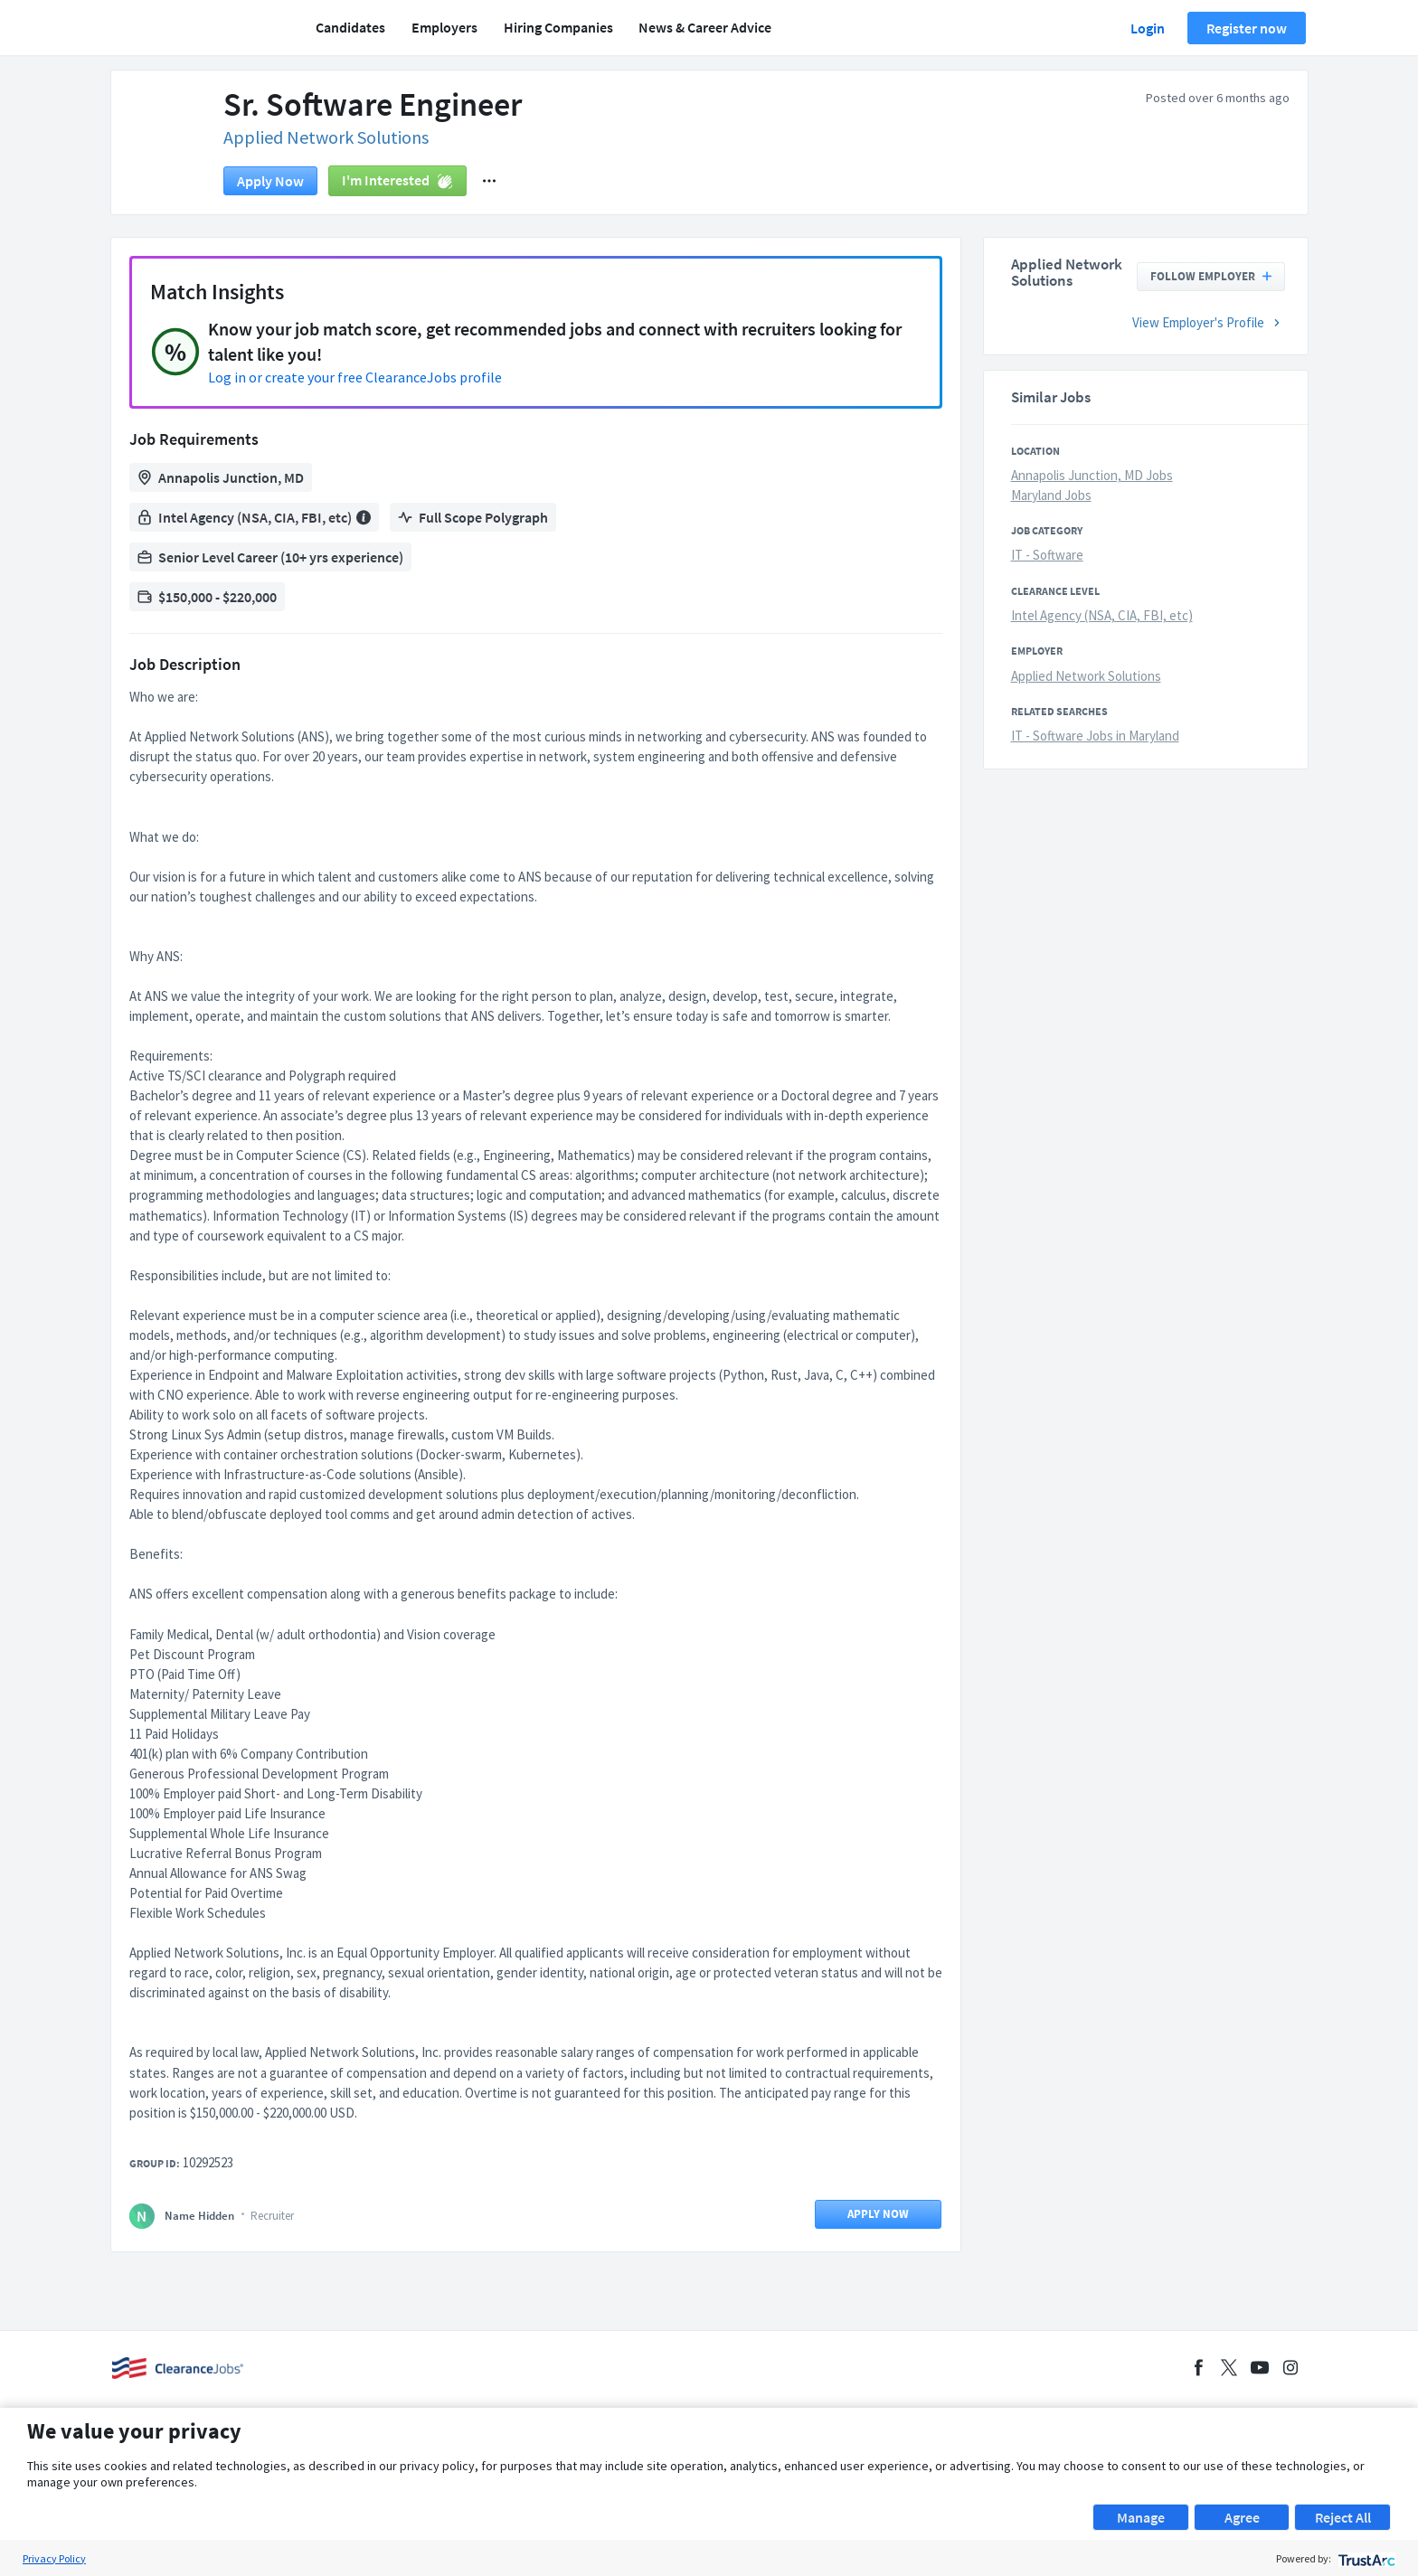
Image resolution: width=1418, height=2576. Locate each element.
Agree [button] (1242, 2517)
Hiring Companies (558, 27)
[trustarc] (1365, 2558)
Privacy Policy (54, 2558)
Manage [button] (1141, 2517)
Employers (444, 27)
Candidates (350, 27)
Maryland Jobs (1051, 495)
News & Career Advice (704, 27)
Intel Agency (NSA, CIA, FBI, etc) (1102, 615)
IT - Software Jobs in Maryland (1095, 735)
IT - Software (1047, 554)
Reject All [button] (1343, 2517)
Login (1147, 28)
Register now (1246, 28)
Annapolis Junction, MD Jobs (1092, 475)
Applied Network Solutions (326, 137)
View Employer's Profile (1208, 322)
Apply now (270, 181)
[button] (489, 180)
